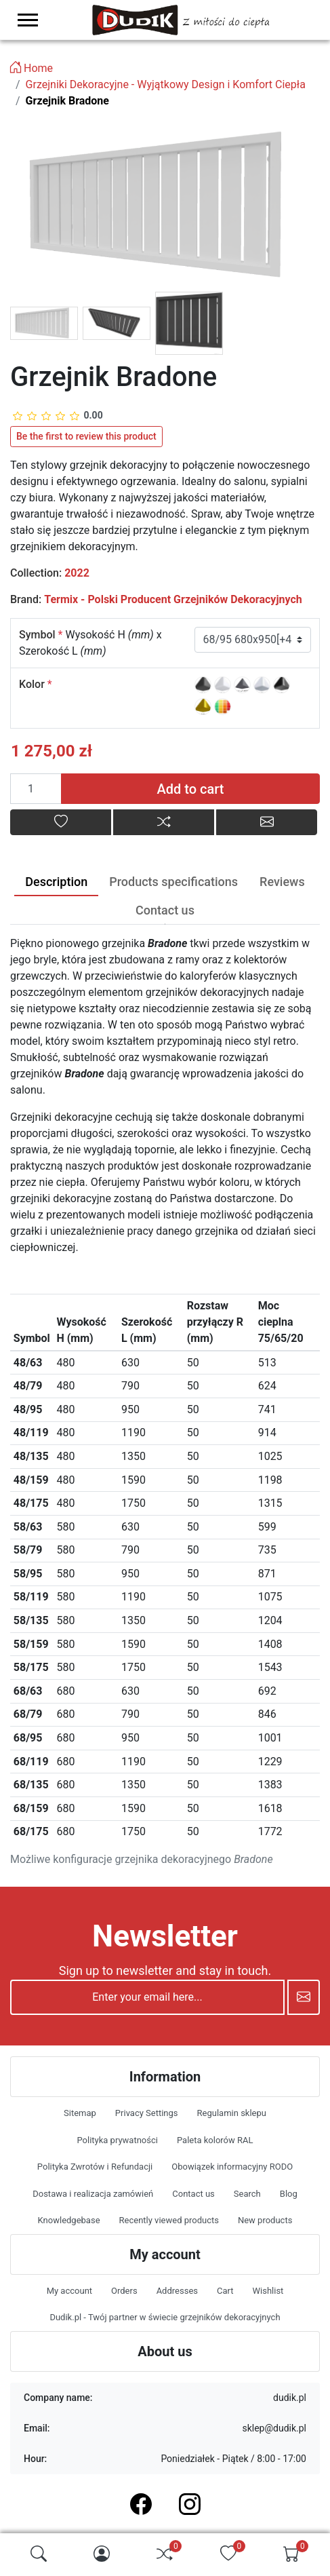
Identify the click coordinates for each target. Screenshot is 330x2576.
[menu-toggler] (28, 20)
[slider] (57, 415)
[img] (38, 2553)
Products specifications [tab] (173, 881)
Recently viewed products (169, 2220)
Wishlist (268, 2291)
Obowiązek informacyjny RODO (232, 2166)
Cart (225, 2291)
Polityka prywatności (117, 2140)
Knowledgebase (69, 2220)
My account (69, 2291)
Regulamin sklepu (231, 2113)
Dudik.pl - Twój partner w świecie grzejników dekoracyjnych (164, 2317)
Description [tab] (56, 881)
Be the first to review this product (86, 436)
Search (247, 2194)
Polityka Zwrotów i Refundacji (94, 2166)
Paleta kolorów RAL (215, 2140)
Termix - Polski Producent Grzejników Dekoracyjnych (173, 599)
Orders (124, 2291)
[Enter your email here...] (147, 1997)
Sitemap (80, 2113)
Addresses (177, 2291)
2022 (76, 572)
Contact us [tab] (165, 910)
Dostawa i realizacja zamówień (93, 2194)
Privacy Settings (146, 2113)
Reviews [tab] (282, 881)
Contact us (193, 2194)
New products (265, 2220)
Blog (288, 2194)
